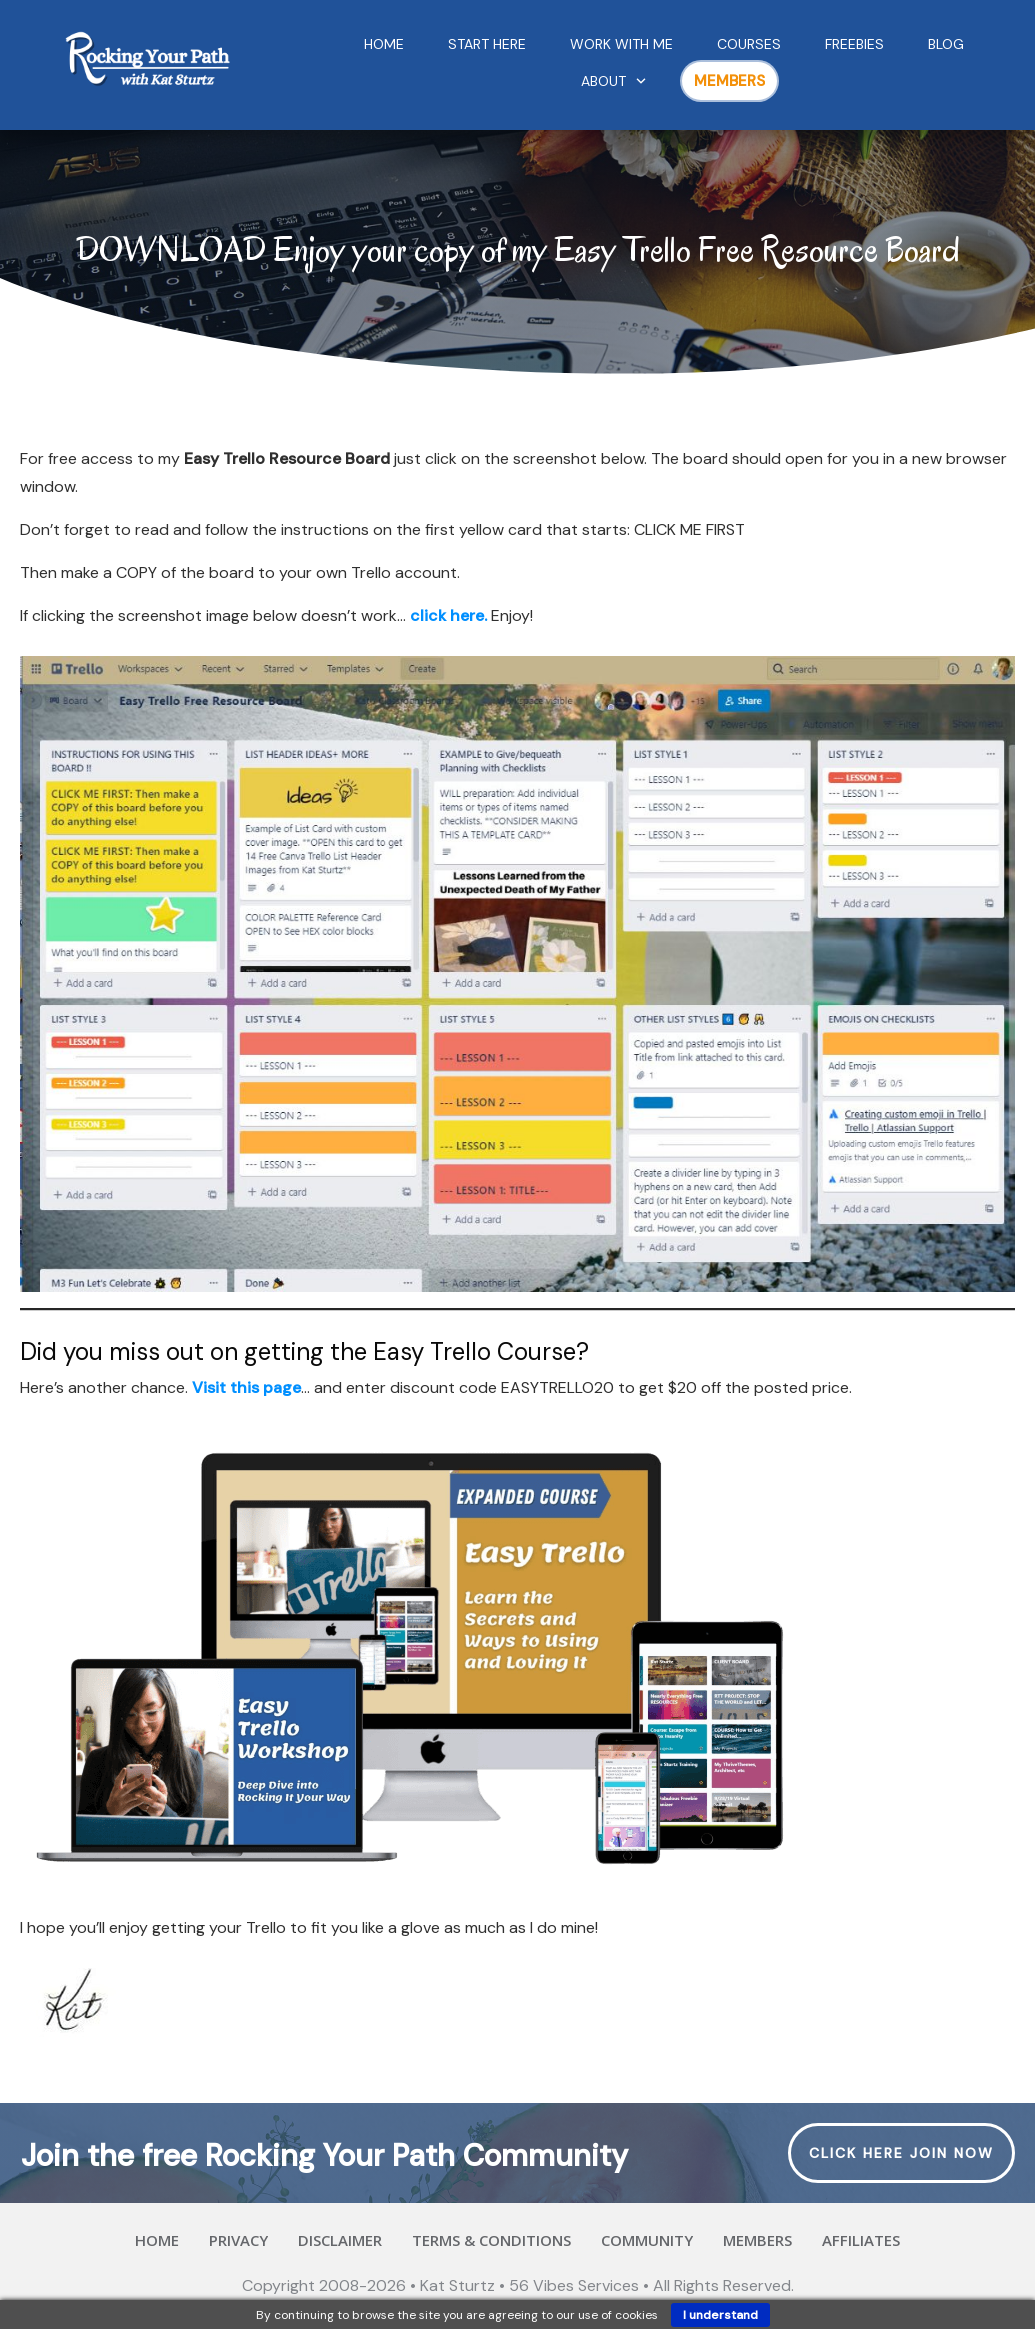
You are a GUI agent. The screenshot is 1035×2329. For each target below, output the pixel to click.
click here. (448, 615)
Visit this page (246, 1387)
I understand (720, 2315)
